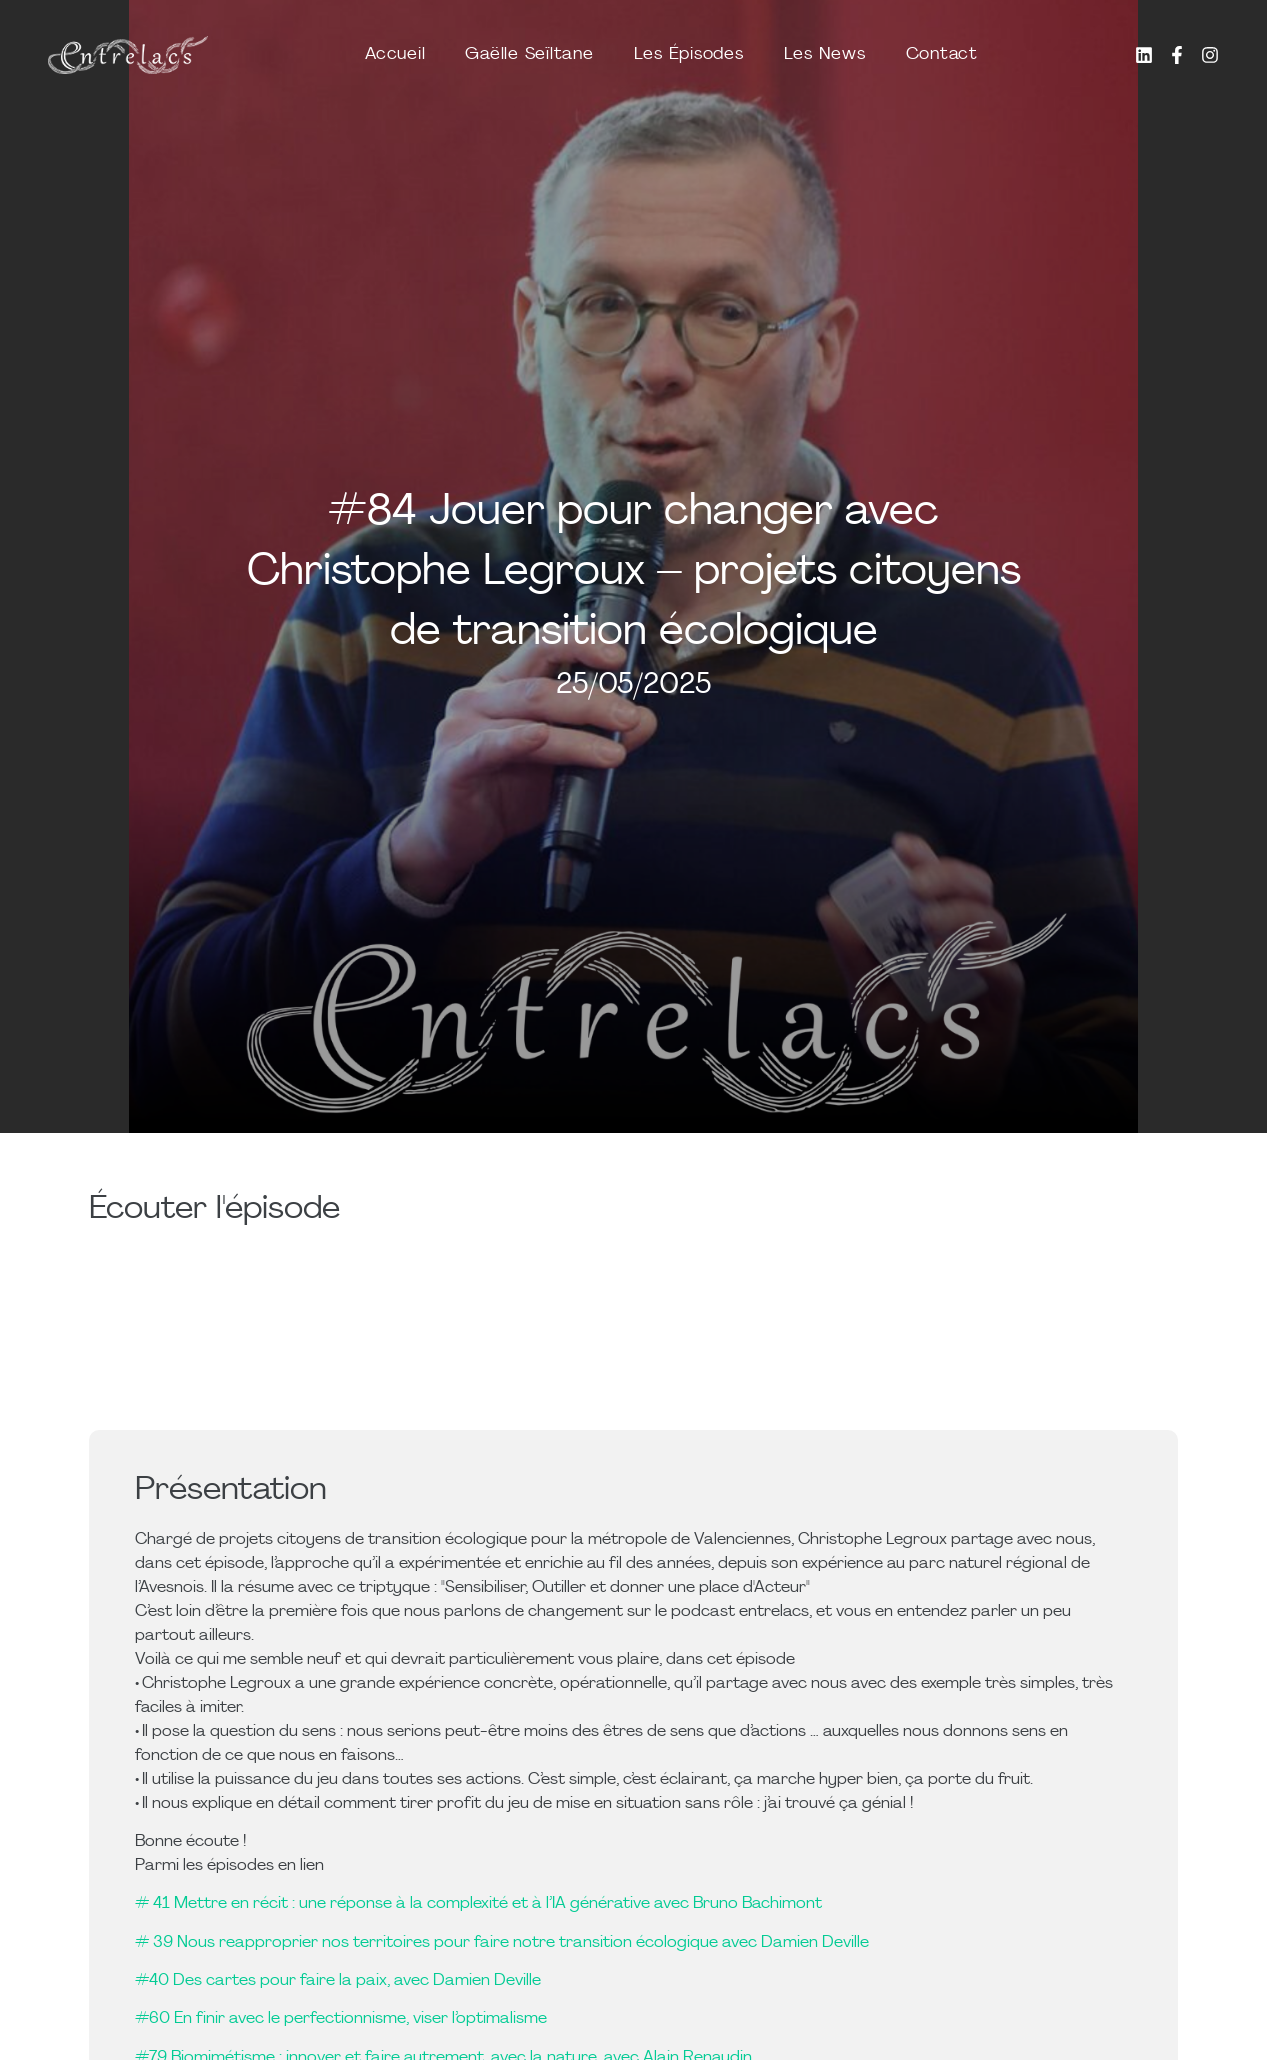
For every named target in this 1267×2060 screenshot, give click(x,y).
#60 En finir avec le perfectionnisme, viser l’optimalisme (341, 2019)
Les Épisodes (689, 54)
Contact (942, 54)
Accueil (395, 54)
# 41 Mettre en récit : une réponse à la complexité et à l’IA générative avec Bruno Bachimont (478, 1904)
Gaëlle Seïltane (529, 54)
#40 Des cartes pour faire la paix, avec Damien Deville (338, 1981)
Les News (825, 54)
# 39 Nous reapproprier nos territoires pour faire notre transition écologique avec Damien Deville (502, 1943)
